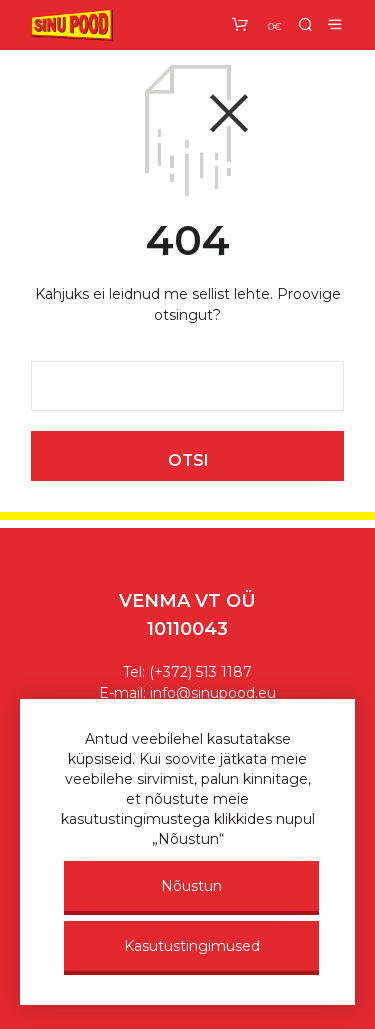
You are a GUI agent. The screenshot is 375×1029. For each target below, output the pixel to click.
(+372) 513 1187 (200, 672)
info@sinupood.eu (213, 693)
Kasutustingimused (192, 946)
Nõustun (191, 886)
